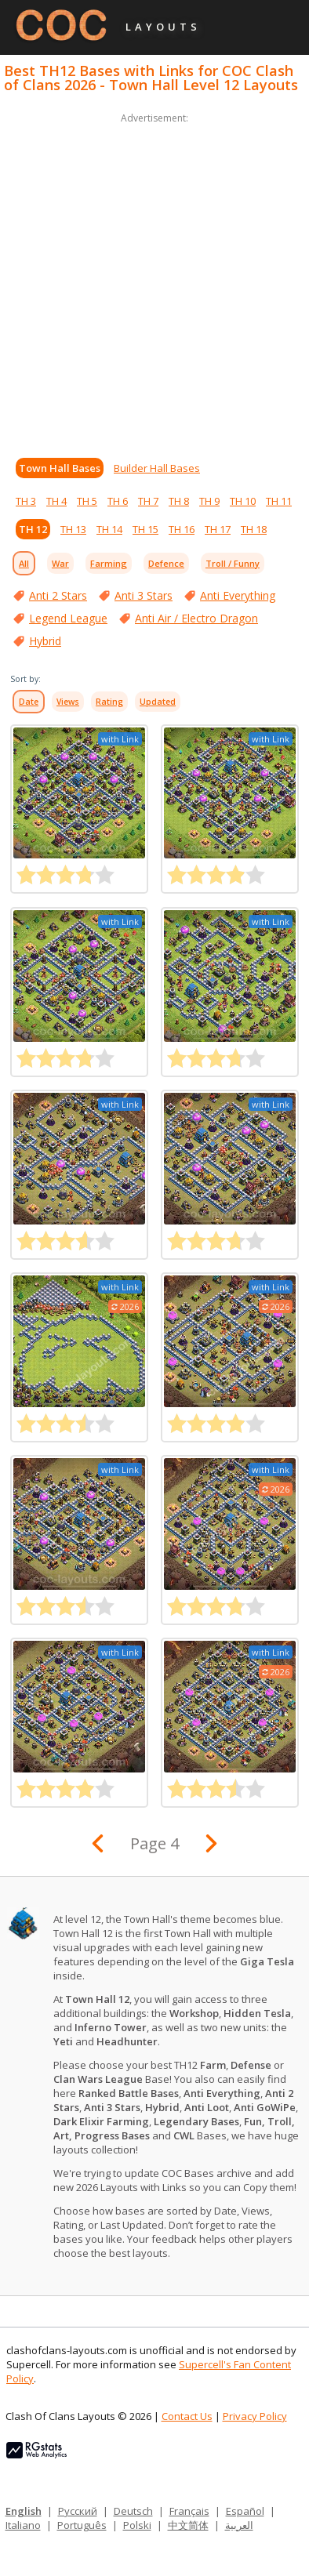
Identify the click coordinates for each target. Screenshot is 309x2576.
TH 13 (73, 529)
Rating (109, 701)
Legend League (68, 618)
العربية (239, 2525)
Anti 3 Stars (144, 595)
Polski (137, 2525)
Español (245, 2511)
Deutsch (133, 2511)
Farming (108, 563)
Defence (166, 563)
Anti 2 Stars (58, 595)
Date (28, 701)
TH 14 (109, 529)
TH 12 (33, 529)
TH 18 (254, 529)
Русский (77, 2511)
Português (82, 2525)
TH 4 (56, 501)
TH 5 (87, 501)
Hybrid (45, 640)
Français (189, 2511)
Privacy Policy (255, 2416)
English (23, 2511)
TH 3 (26, 501)
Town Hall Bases (59, 468)
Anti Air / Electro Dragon (196, 618)
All (24, 563)
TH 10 (243, 501)
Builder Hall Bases (157, 468)
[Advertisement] (154, 281)
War (60, 563)
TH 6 (117, 501)
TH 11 (279, 501)
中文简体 (188, 2525)
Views (67, 701)
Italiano (23, 2525)
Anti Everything (237, 595)
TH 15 (145, 529)
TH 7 (148, 501)
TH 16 (181, 529)
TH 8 (179, 501)
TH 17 (218, 529)
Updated (158, 701)
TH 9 (209, 501)
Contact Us (187, 2416)
